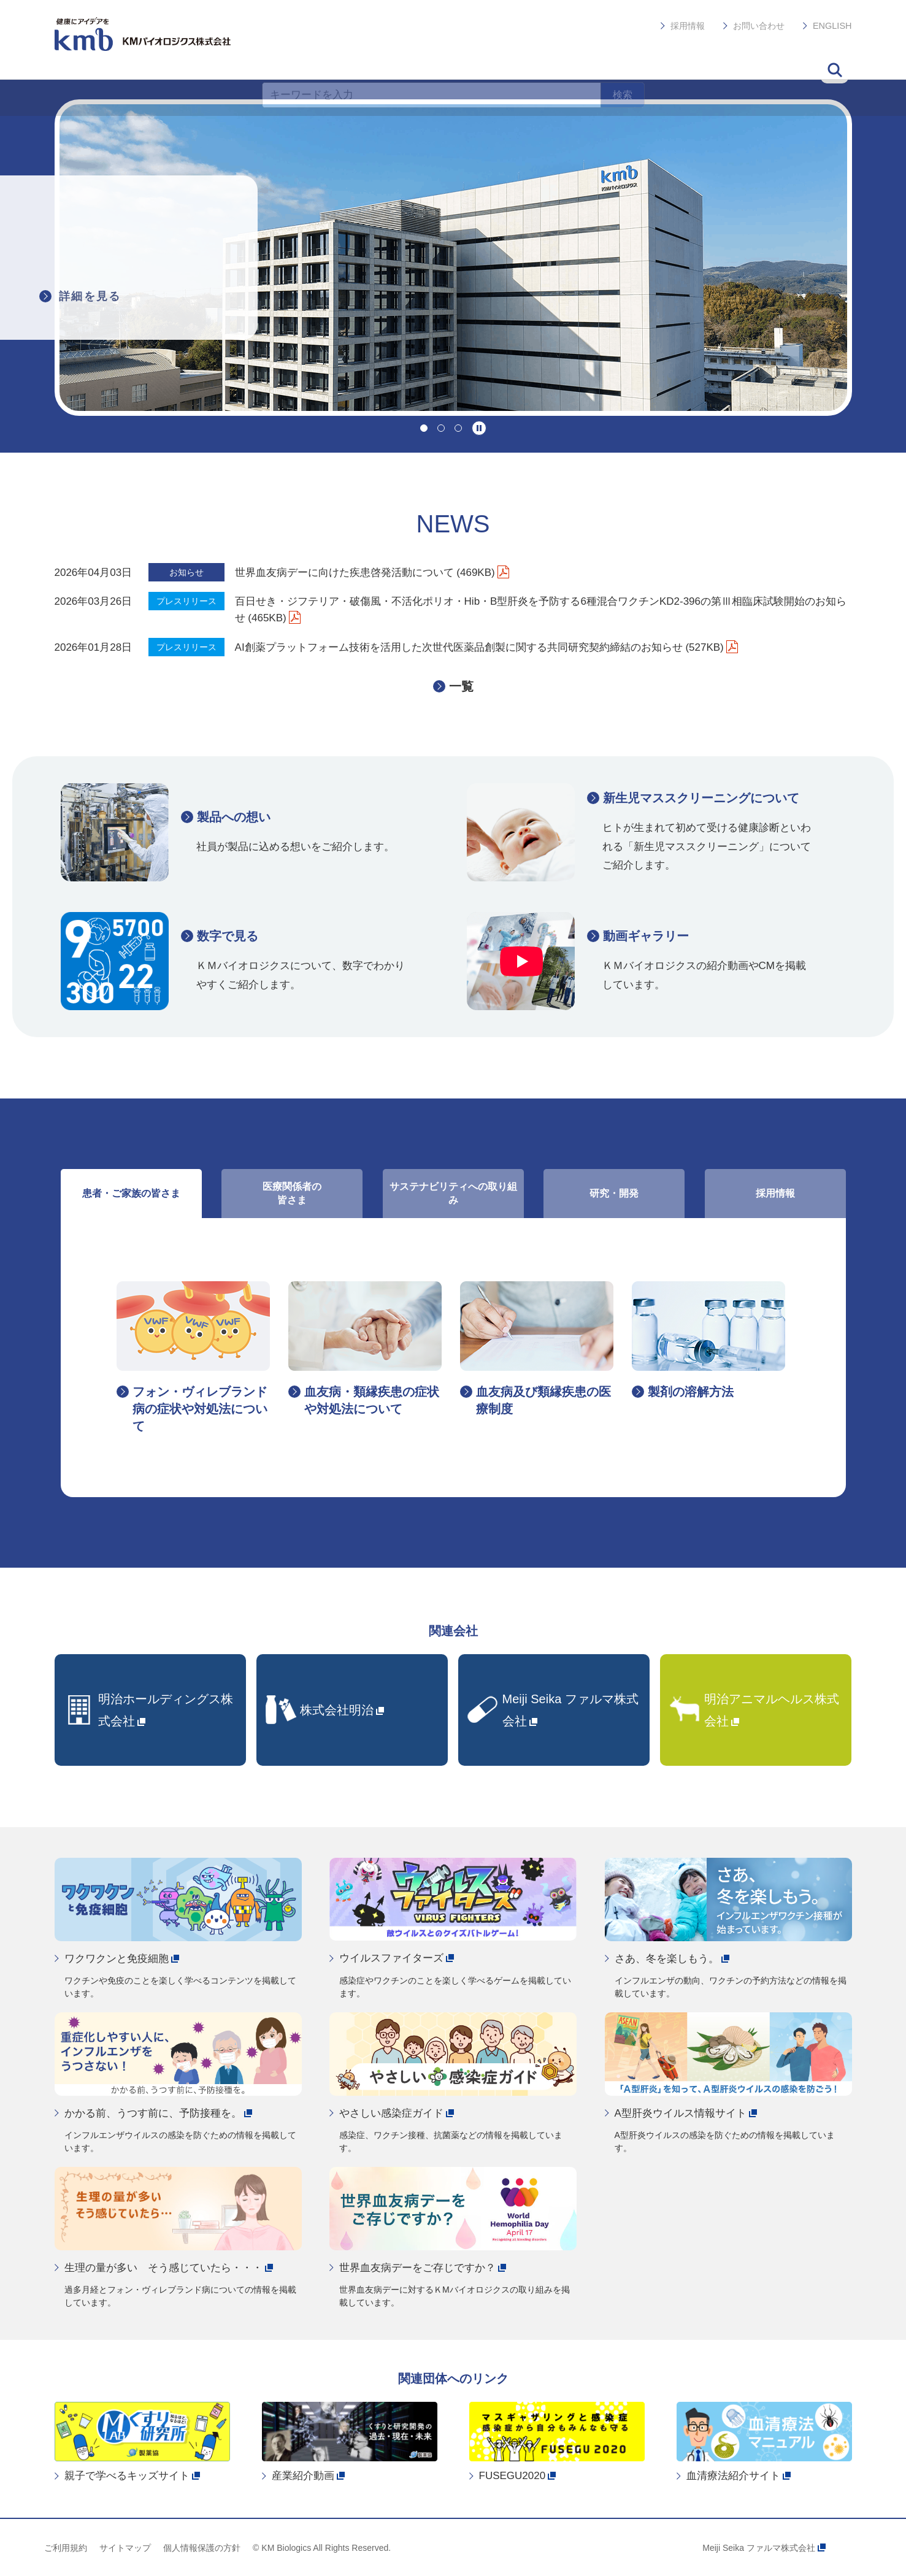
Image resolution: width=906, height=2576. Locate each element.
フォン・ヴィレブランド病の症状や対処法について (199, 1409)
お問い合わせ (760, 22)
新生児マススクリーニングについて (701, 798)
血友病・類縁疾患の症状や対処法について (371, 1400)
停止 (479, 428)
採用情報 (689, 22)
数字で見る (227, 936)
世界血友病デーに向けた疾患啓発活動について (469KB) (372, 572)
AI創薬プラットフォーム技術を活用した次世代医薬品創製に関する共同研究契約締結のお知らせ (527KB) (486, 647)
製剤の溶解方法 (691, 1391)
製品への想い (234, 817)
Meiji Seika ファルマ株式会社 (764, 2548)
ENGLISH (832, 22)
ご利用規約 (65, 2548)
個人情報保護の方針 (201, 2548)
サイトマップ (125, 2548)
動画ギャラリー (646, 936)
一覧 (461, 686)
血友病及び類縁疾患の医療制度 (543, 1400)
